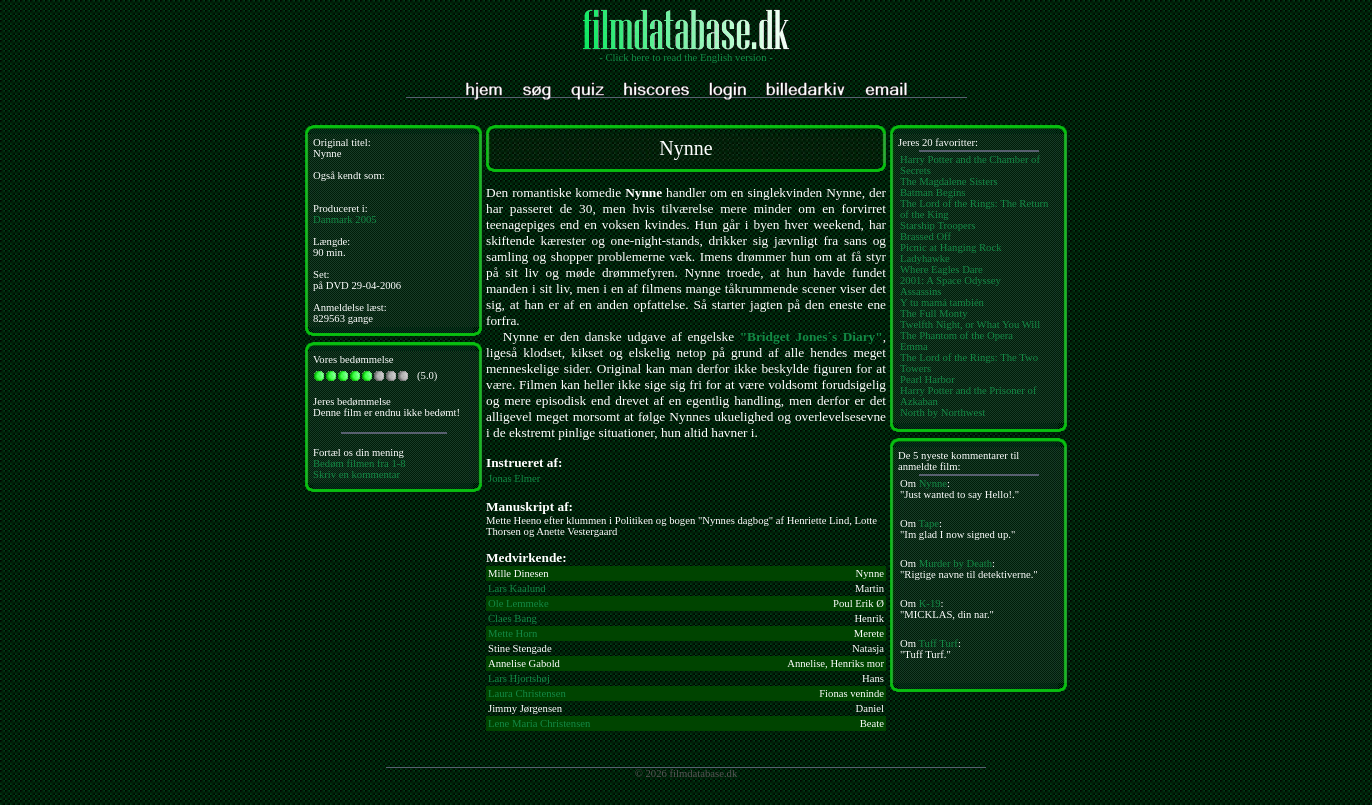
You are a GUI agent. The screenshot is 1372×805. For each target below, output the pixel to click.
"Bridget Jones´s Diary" (811, 336)
